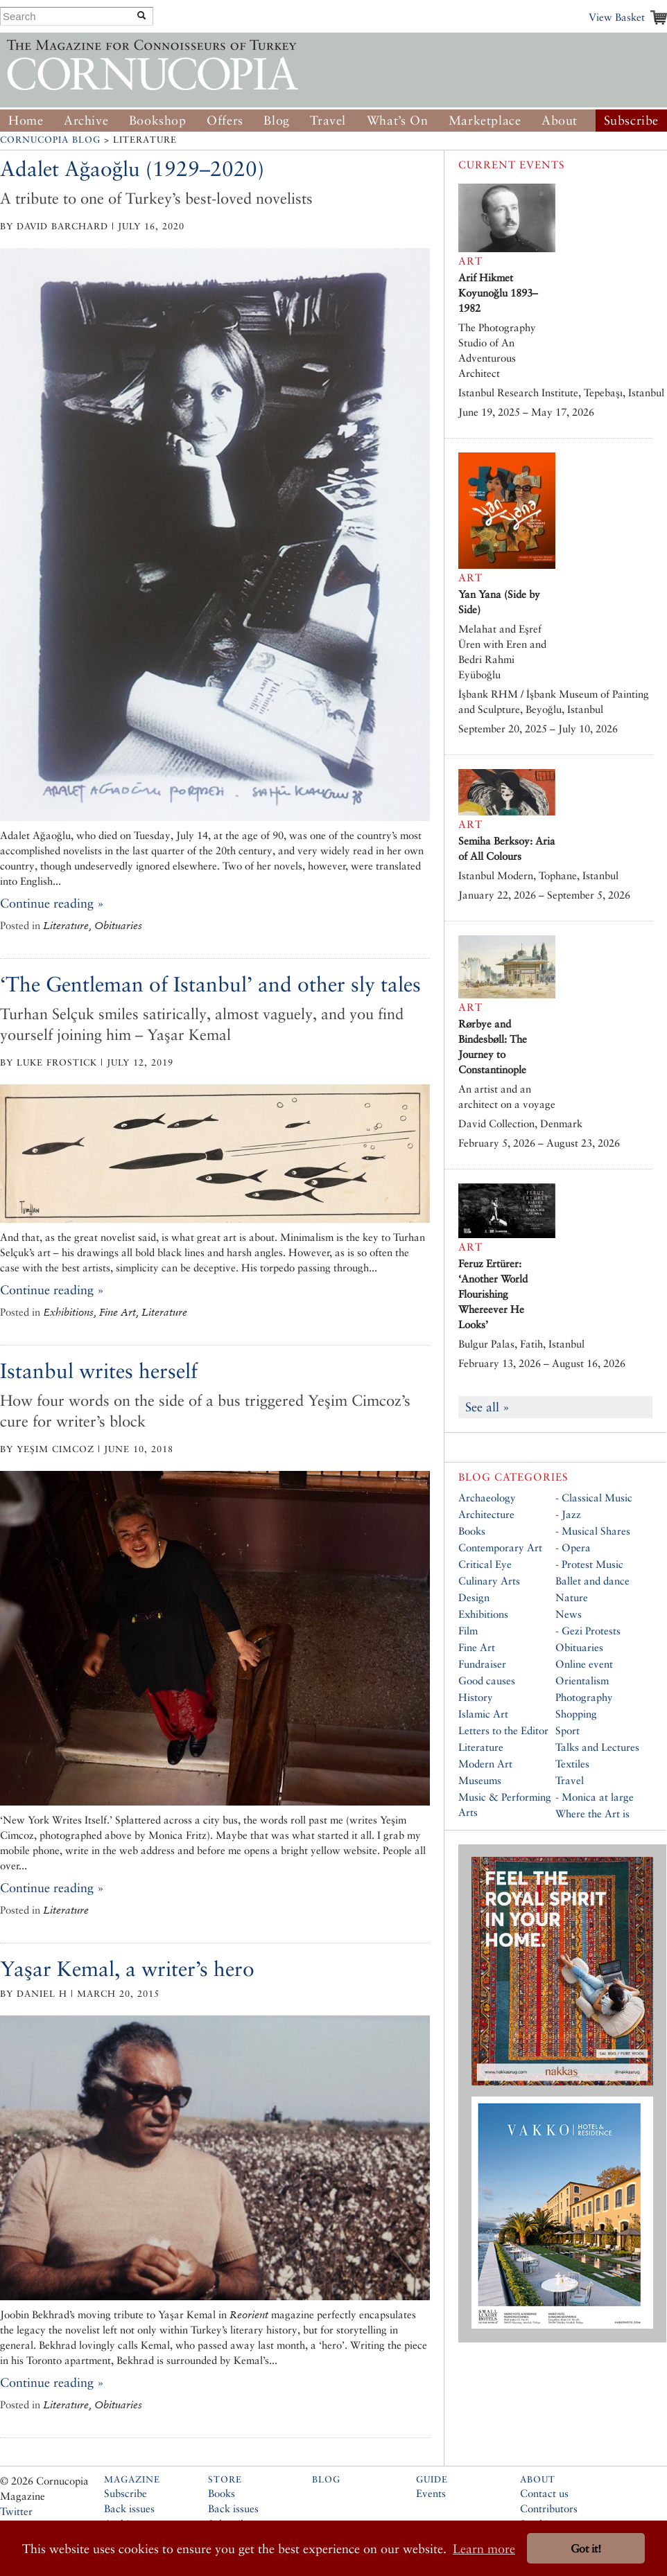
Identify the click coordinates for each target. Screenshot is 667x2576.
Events (431, 2493)
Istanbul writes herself (99, 1371)
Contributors (549, 2508)
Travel (328, 120)
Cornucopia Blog (50, 139)
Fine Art (476, 1647)
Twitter (16, 2511)
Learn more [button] (484, 2548)
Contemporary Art (500, 1547)
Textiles (572, 1764)
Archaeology (487, 1497)
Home (25, 120)
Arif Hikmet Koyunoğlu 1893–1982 (498, 293)
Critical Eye (485, 1564)
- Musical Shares (592, 1531)
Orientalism (582, 1680)
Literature (480, 1747)
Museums (479, 1780)
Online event (584, 1664)
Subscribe (631, 120)
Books (471, 1531)
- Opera (573, 1547)
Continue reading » (52, 903)
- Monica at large (594, 1797)
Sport (567, 1730)
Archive (86, 120)
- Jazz (568, 1514)
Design (474, 1597)
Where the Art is (592, 1813)
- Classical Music (593, 1497)
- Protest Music (589, 1564)
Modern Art (485, 1764)
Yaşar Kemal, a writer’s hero (127, 1969)
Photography (584, 1697)
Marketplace (485, 120)
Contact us (544, 2493)
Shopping (576, 1714)
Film (468, 1631)
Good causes (486, 1680)
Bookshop (158, 120)
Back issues (129, 2508)
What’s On (397, 120)
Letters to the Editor (503, 1730)
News (568, 1614)
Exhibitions (483, 1614)
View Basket (617, 17)
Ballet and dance (592, 1581)
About (560, 120)
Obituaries (579, 1647)
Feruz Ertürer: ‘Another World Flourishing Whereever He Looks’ (493, 1294)
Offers (225, 120)
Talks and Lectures (597, 1747)
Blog (276, 120)
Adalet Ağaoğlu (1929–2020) (132, 169)
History (475, 1697)
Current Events (511, 164)
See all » (487, 1407)
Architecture (486, 1514)
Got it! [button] (586, 2548)
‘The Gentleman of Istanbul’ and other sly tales (210, 984)
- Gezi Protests (588, 1631)
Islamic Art (483, 1714)
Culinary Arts (489, 1581)
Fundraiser (482, 1664)
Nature (571, 1597)
